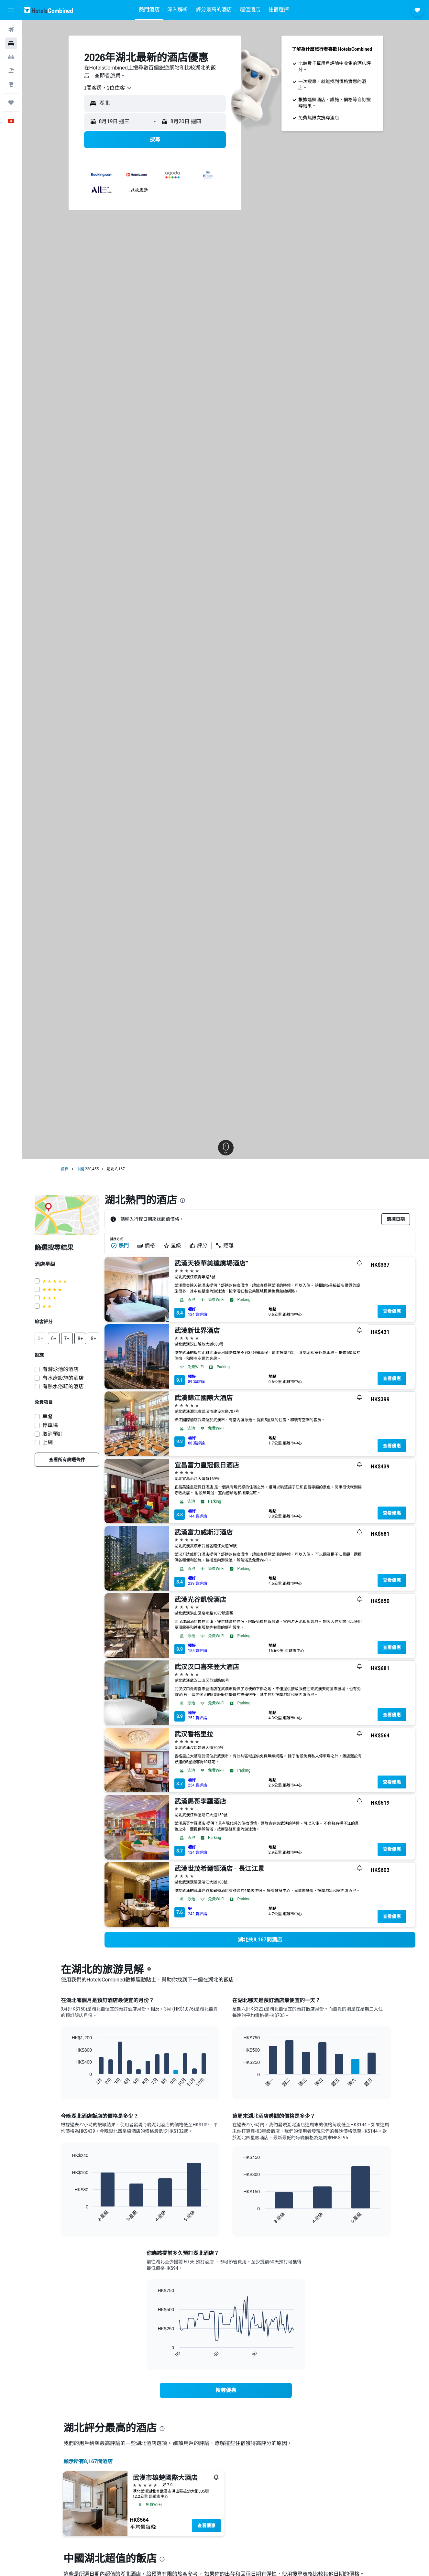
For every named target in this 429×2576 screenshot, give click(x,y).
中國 (80, 1169)
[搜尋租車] (11, 56)
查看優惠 (392, 1311)
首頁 (65, 1169)
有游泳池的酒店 (60, 1369)
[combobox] (108, 88)
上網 (47, 1442)
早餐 (47, 1417)
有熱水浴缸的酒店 (63, 1386)
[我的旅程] (11, 102)
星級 (172, 1245)
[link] (67, 1460)
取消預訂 (52, 1434)
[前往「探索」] (11, 84)
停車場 (50, 1425)
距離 (224, 1245)
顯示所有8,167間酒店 (88, 2461)
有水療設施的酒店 (63, 1378)
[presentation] (182, 1200)
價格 (146, 1245)
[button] (11, 10)
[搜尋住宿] (11, 43)
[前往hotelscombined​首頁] (48, 10)
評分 (198, 1245)
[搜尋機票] (11, 29)
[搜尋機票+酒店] (11, 70)
